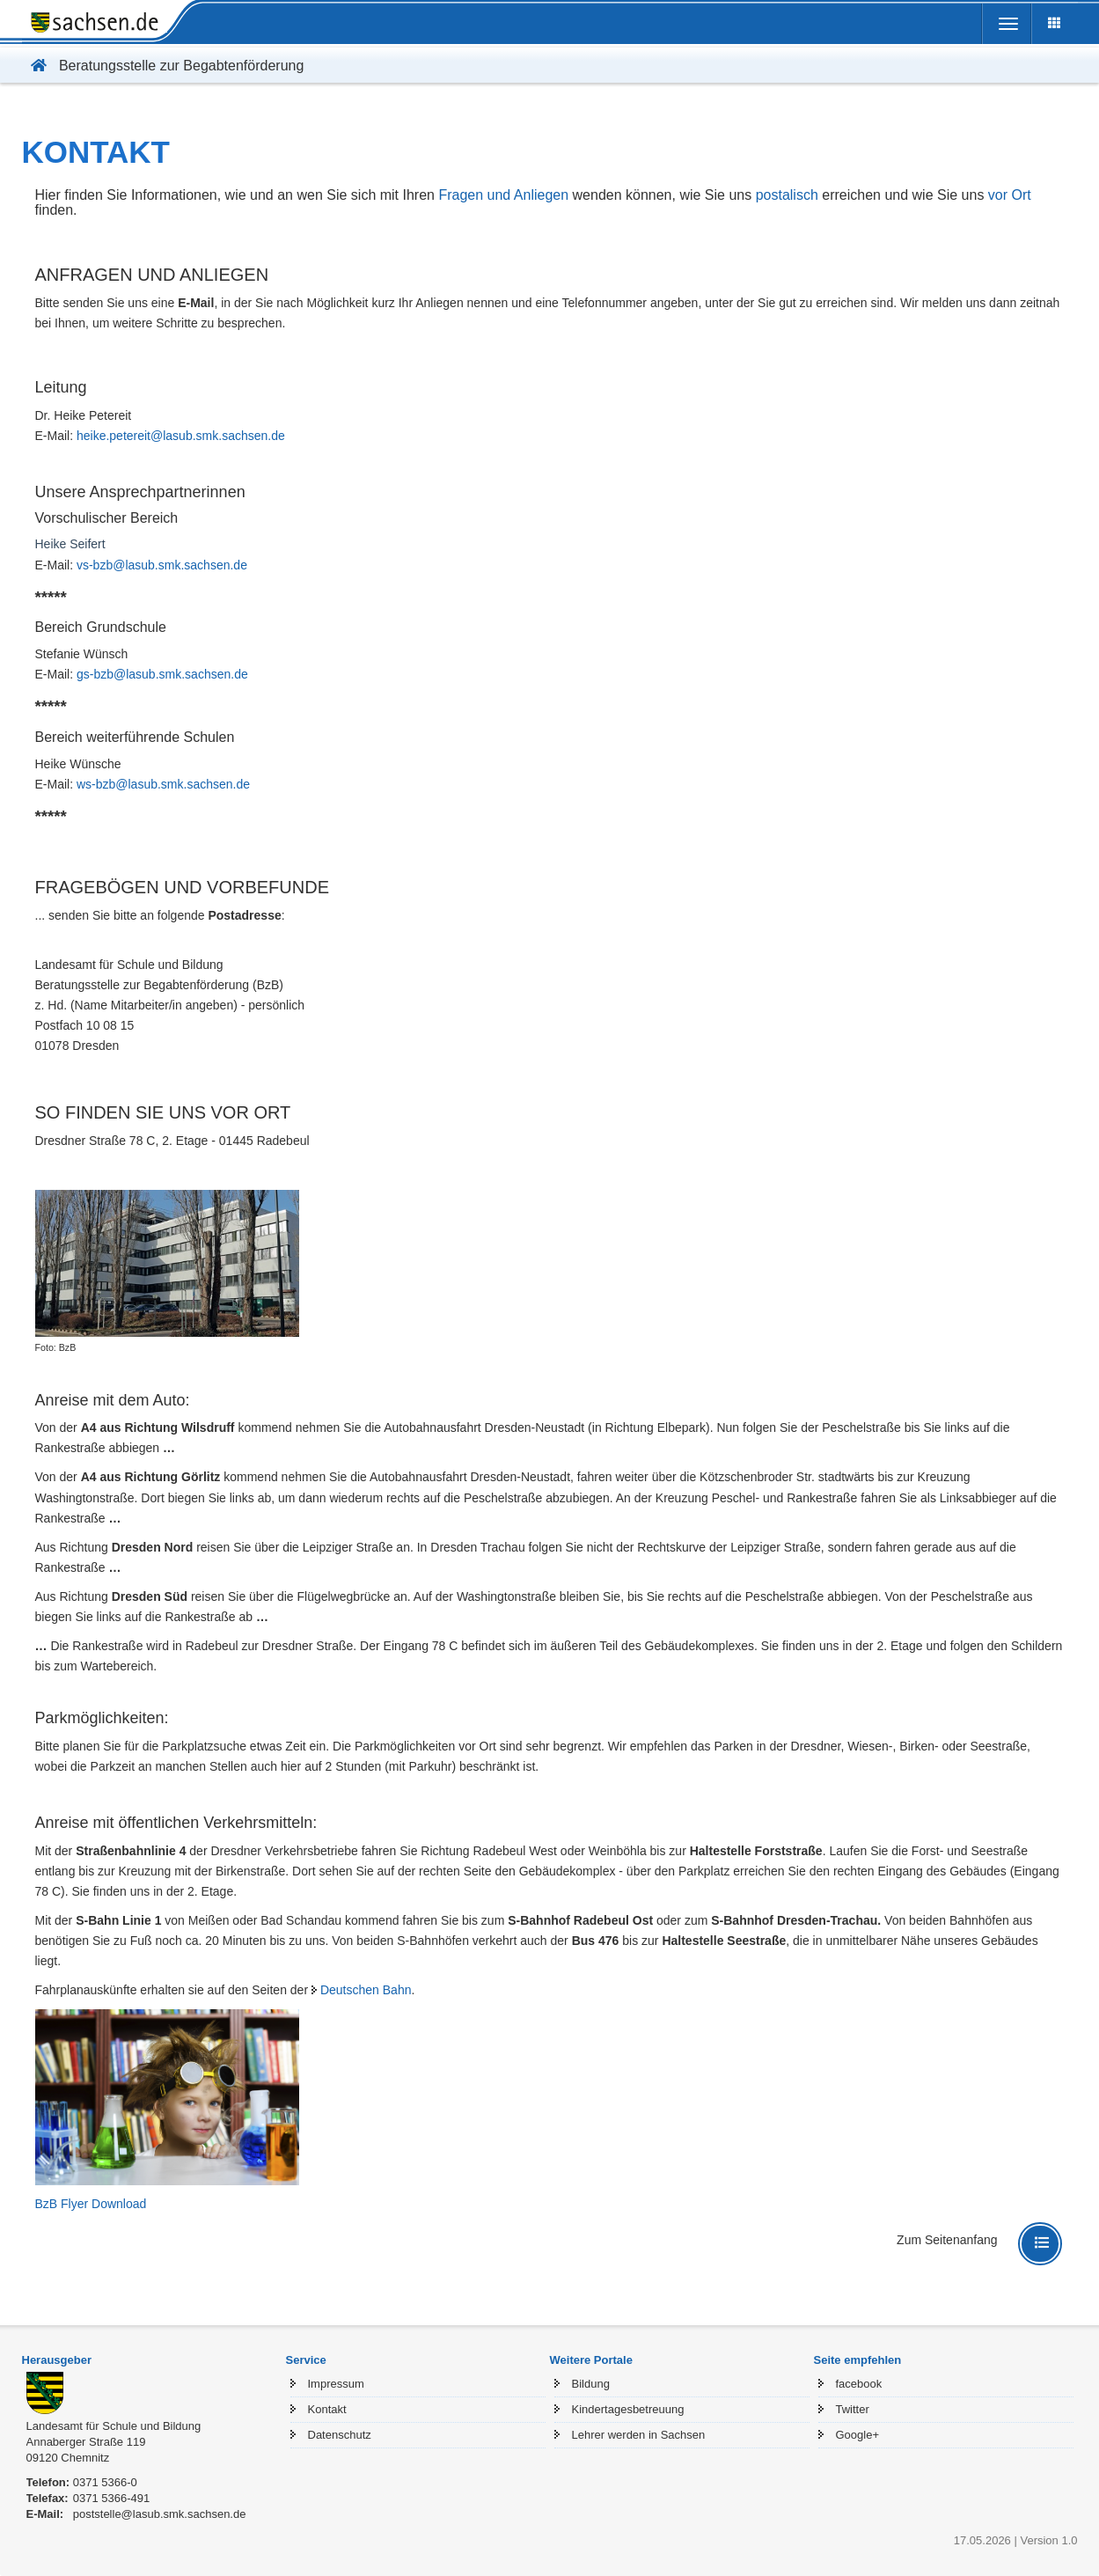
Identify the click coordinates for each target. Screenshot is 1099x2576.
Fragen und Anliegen (503, 194)
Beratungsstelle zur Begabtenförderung (163, 65)
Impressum (336, 2383)
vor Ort (1009, 194)
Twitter (852, 2409)
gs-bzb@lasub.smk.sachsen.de (162, 674)
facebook (859, 2383)
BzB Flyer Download (91, 2204)
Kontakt (327, 2409)
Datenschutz (339, 2434)
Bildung (591, 2383)
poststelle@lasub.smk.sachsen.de (159, 2514)
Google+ (858, 2434)
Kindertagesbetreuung (628, 2409)
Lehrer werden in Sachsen (639, 2434)
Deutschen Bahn (366, 1990)
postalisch (787, 194)
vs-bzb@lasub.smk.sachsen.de (162, 565)
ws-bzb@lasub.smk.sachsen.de (163, 784)
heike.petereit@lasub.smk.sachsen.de (181, 436)
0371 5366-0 (105, 2482)
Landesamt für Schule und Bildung (113, 2426)
